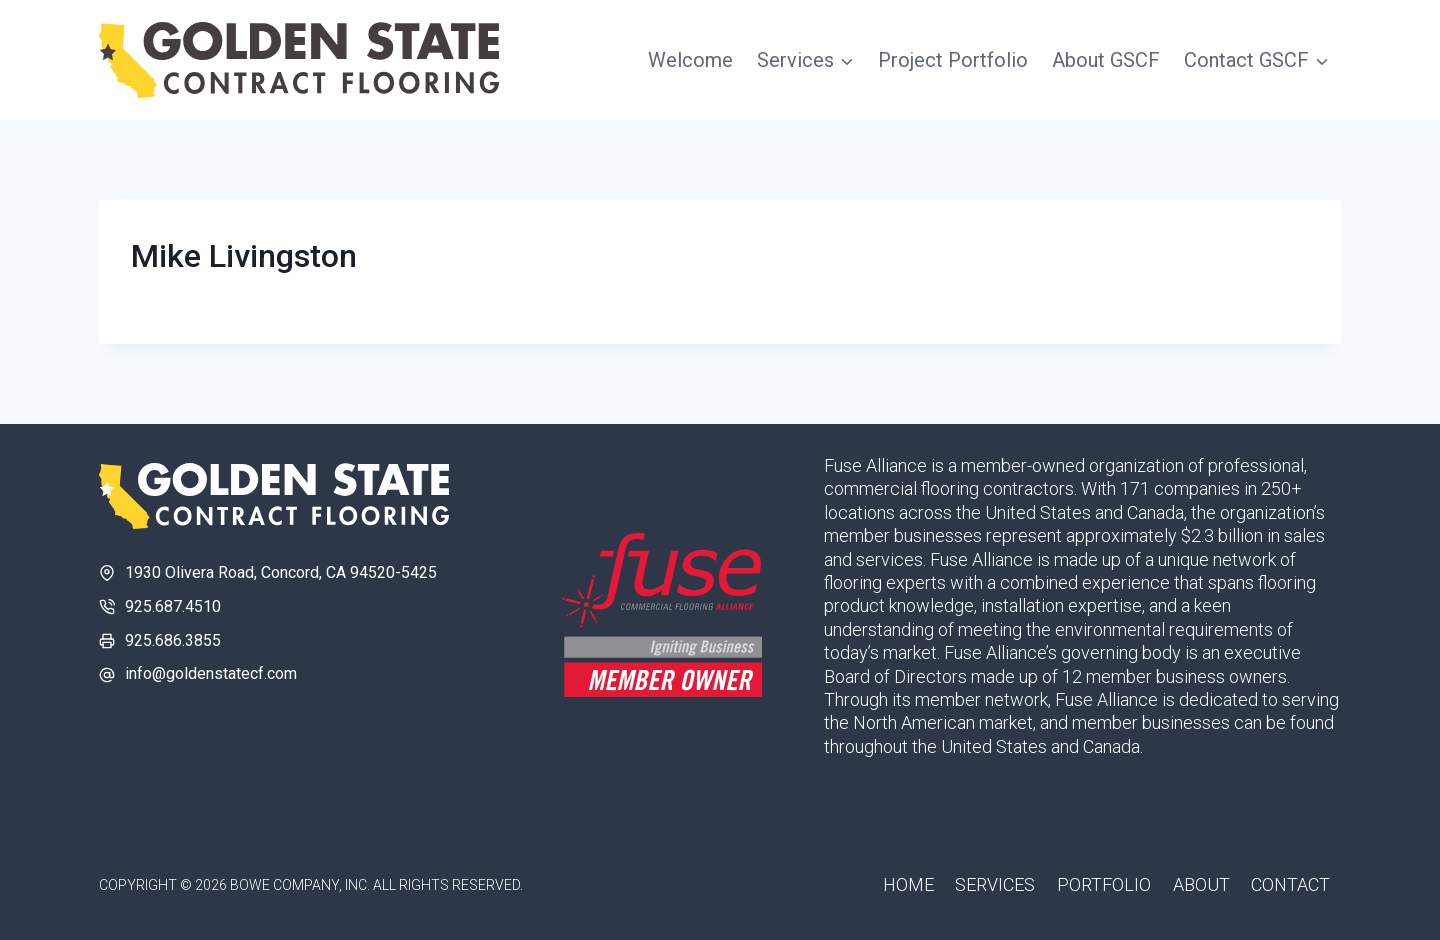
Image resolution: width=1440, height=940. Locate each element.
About (1201, 884)
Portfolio (1104, 884)
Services (995, 884)
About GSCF (1106, 60)
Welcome (690, 60)
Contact (1290, 884)
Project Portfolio (953, 60)
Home (908, 884)
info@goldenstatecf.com (211, 673)
